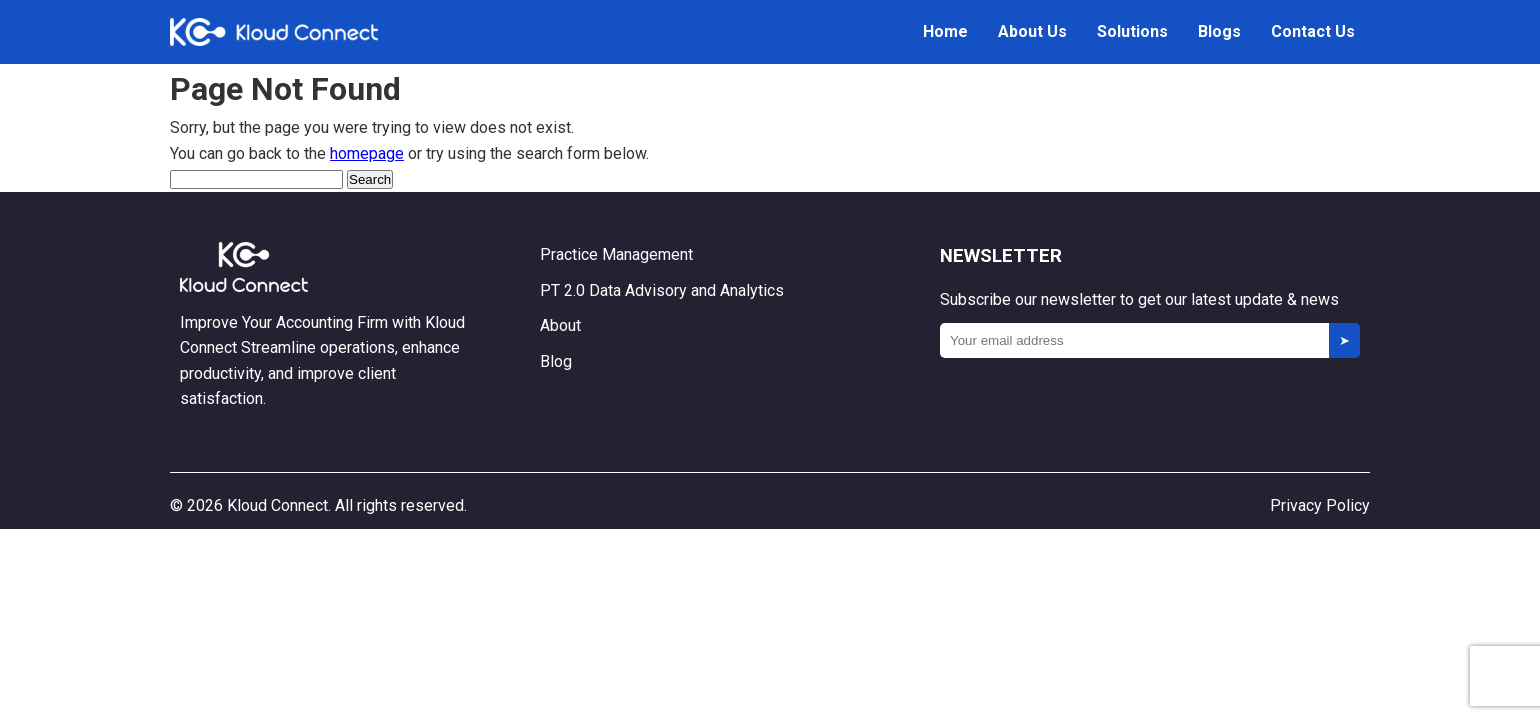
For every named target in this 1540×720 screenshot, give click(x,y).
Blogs (1219, 31)
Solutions (1132, 31)
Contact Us (1313, 31)
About (560, 325)
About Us (1032, 31)
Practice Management (616, 254)
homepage (367, 153)
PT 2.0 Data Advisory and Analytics (662, 290)
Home (945, 31)
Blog (556, 361)
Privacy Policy (1320, 505)
